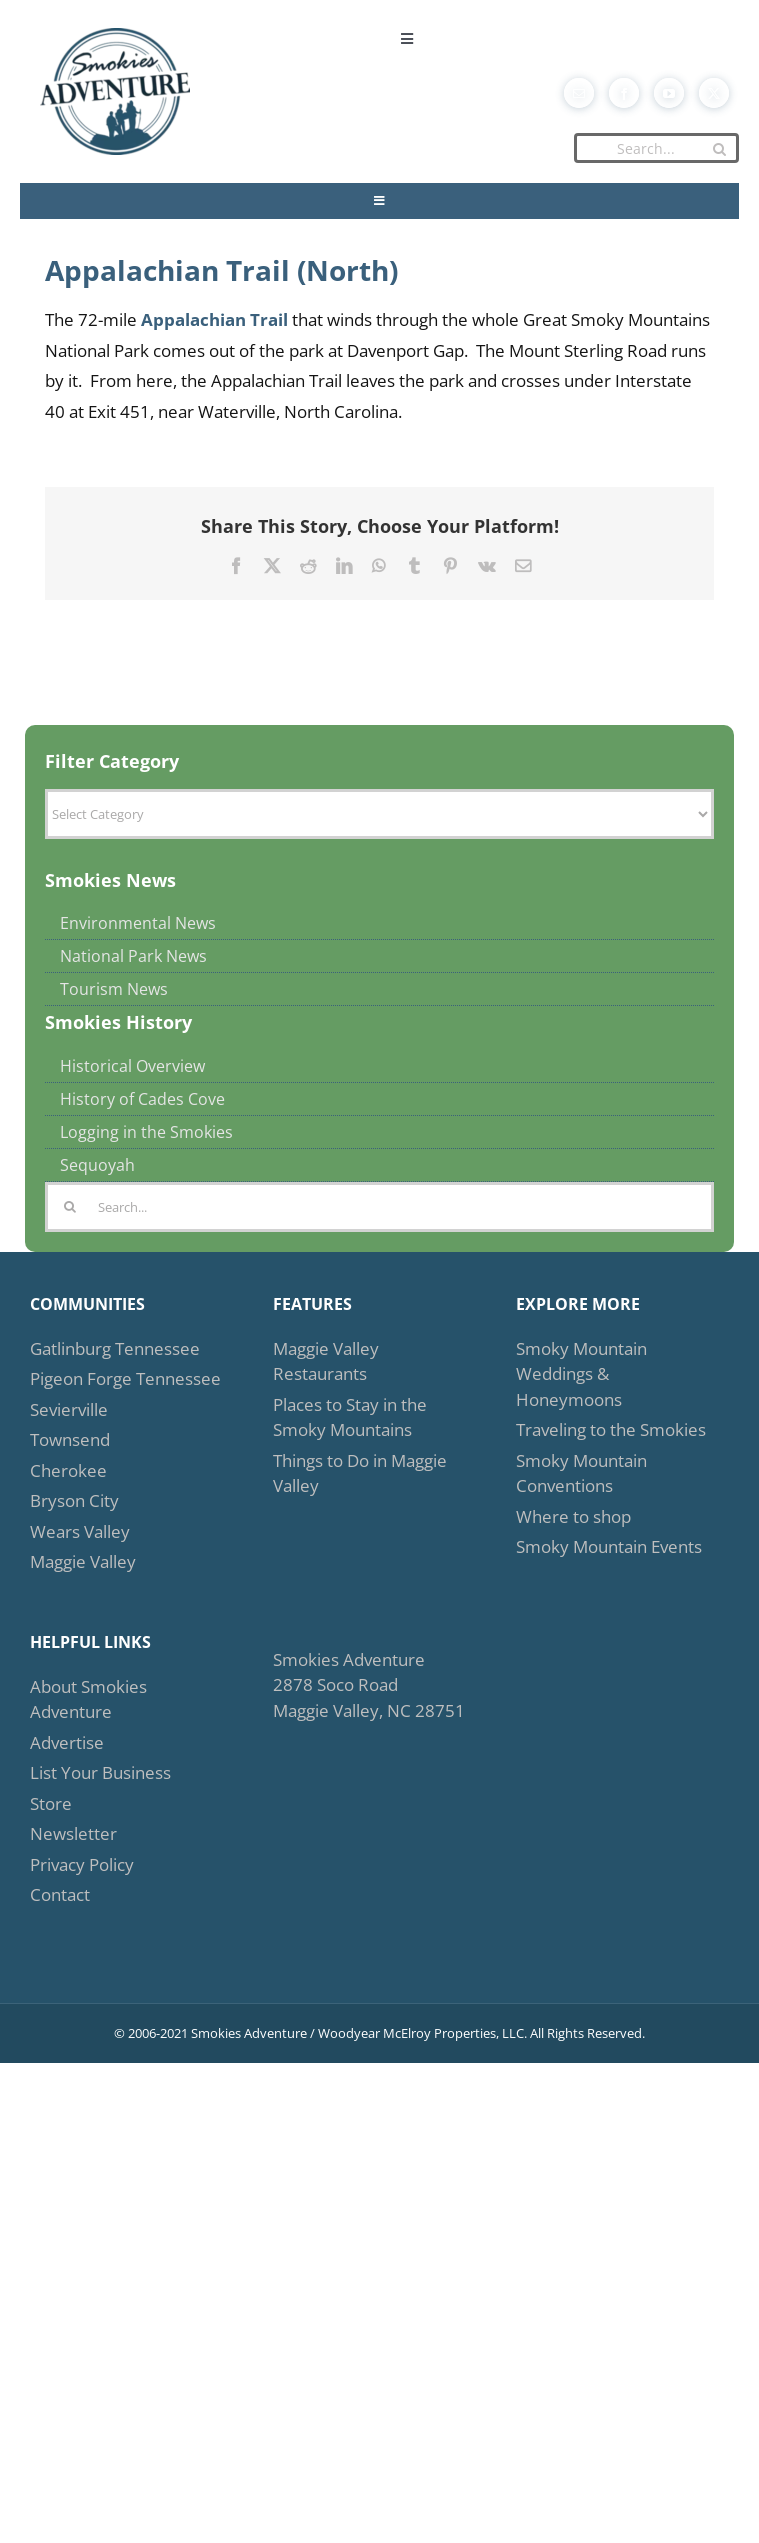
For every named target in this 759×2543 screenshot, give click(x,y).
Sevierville (69, 1409)
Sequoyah (97, 1165)
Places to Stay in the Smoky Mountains (350, 1417)
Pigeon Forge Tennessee (125, 1378)
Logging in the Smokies (146, 1132)
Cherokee (68, 1470)
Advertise (67, 1742)
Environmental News (138, 923)
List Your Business (100, 1772)
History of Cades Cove (142, 1099)
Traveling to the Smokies (611, 1429)
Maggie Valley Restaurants (326, 1361)
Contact (60, 1894)
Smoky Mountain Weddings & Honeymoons (581, 1374)
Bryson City (74, 1500)
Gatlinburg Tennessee (115, 1348)
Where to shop (573, 1516)
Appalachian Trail (214, 319)
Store (51, 1803)
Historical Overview (132, 1066)
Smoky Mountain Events (609, 1546)
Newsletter (73, 1833)
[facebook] (624, 93)
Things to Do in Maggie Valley (360, 1473)
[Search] (719, 149)
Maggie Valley (83, 1561)
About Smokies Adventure (88, 1699)
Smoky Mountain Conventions (581, 1473)
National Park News (133, 956)
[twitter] (714, 93)
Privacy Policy (82, 1864)
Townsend (70, 1439)
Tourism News (114, 989)
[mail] (579, 93)
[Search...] (656, 148)
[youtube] (669, 93)
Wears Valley (80, 1531)
